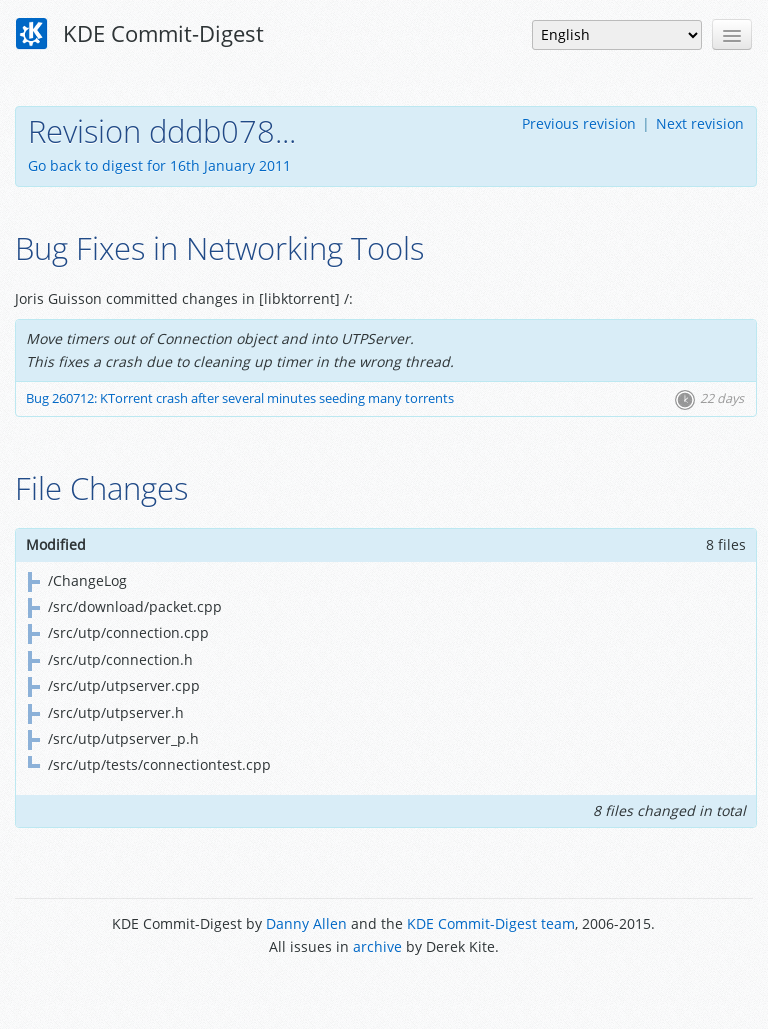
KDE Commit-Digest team (491, 923)
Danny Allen (306, 923)
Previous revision (579, 123)
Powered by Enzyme (383, 991)
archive (377, 946)
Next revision (700, 123)
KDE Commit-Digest (140, 34)
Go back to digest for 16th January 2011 (159, 165)
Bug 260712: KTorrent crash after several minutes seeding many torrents (240, 398)
